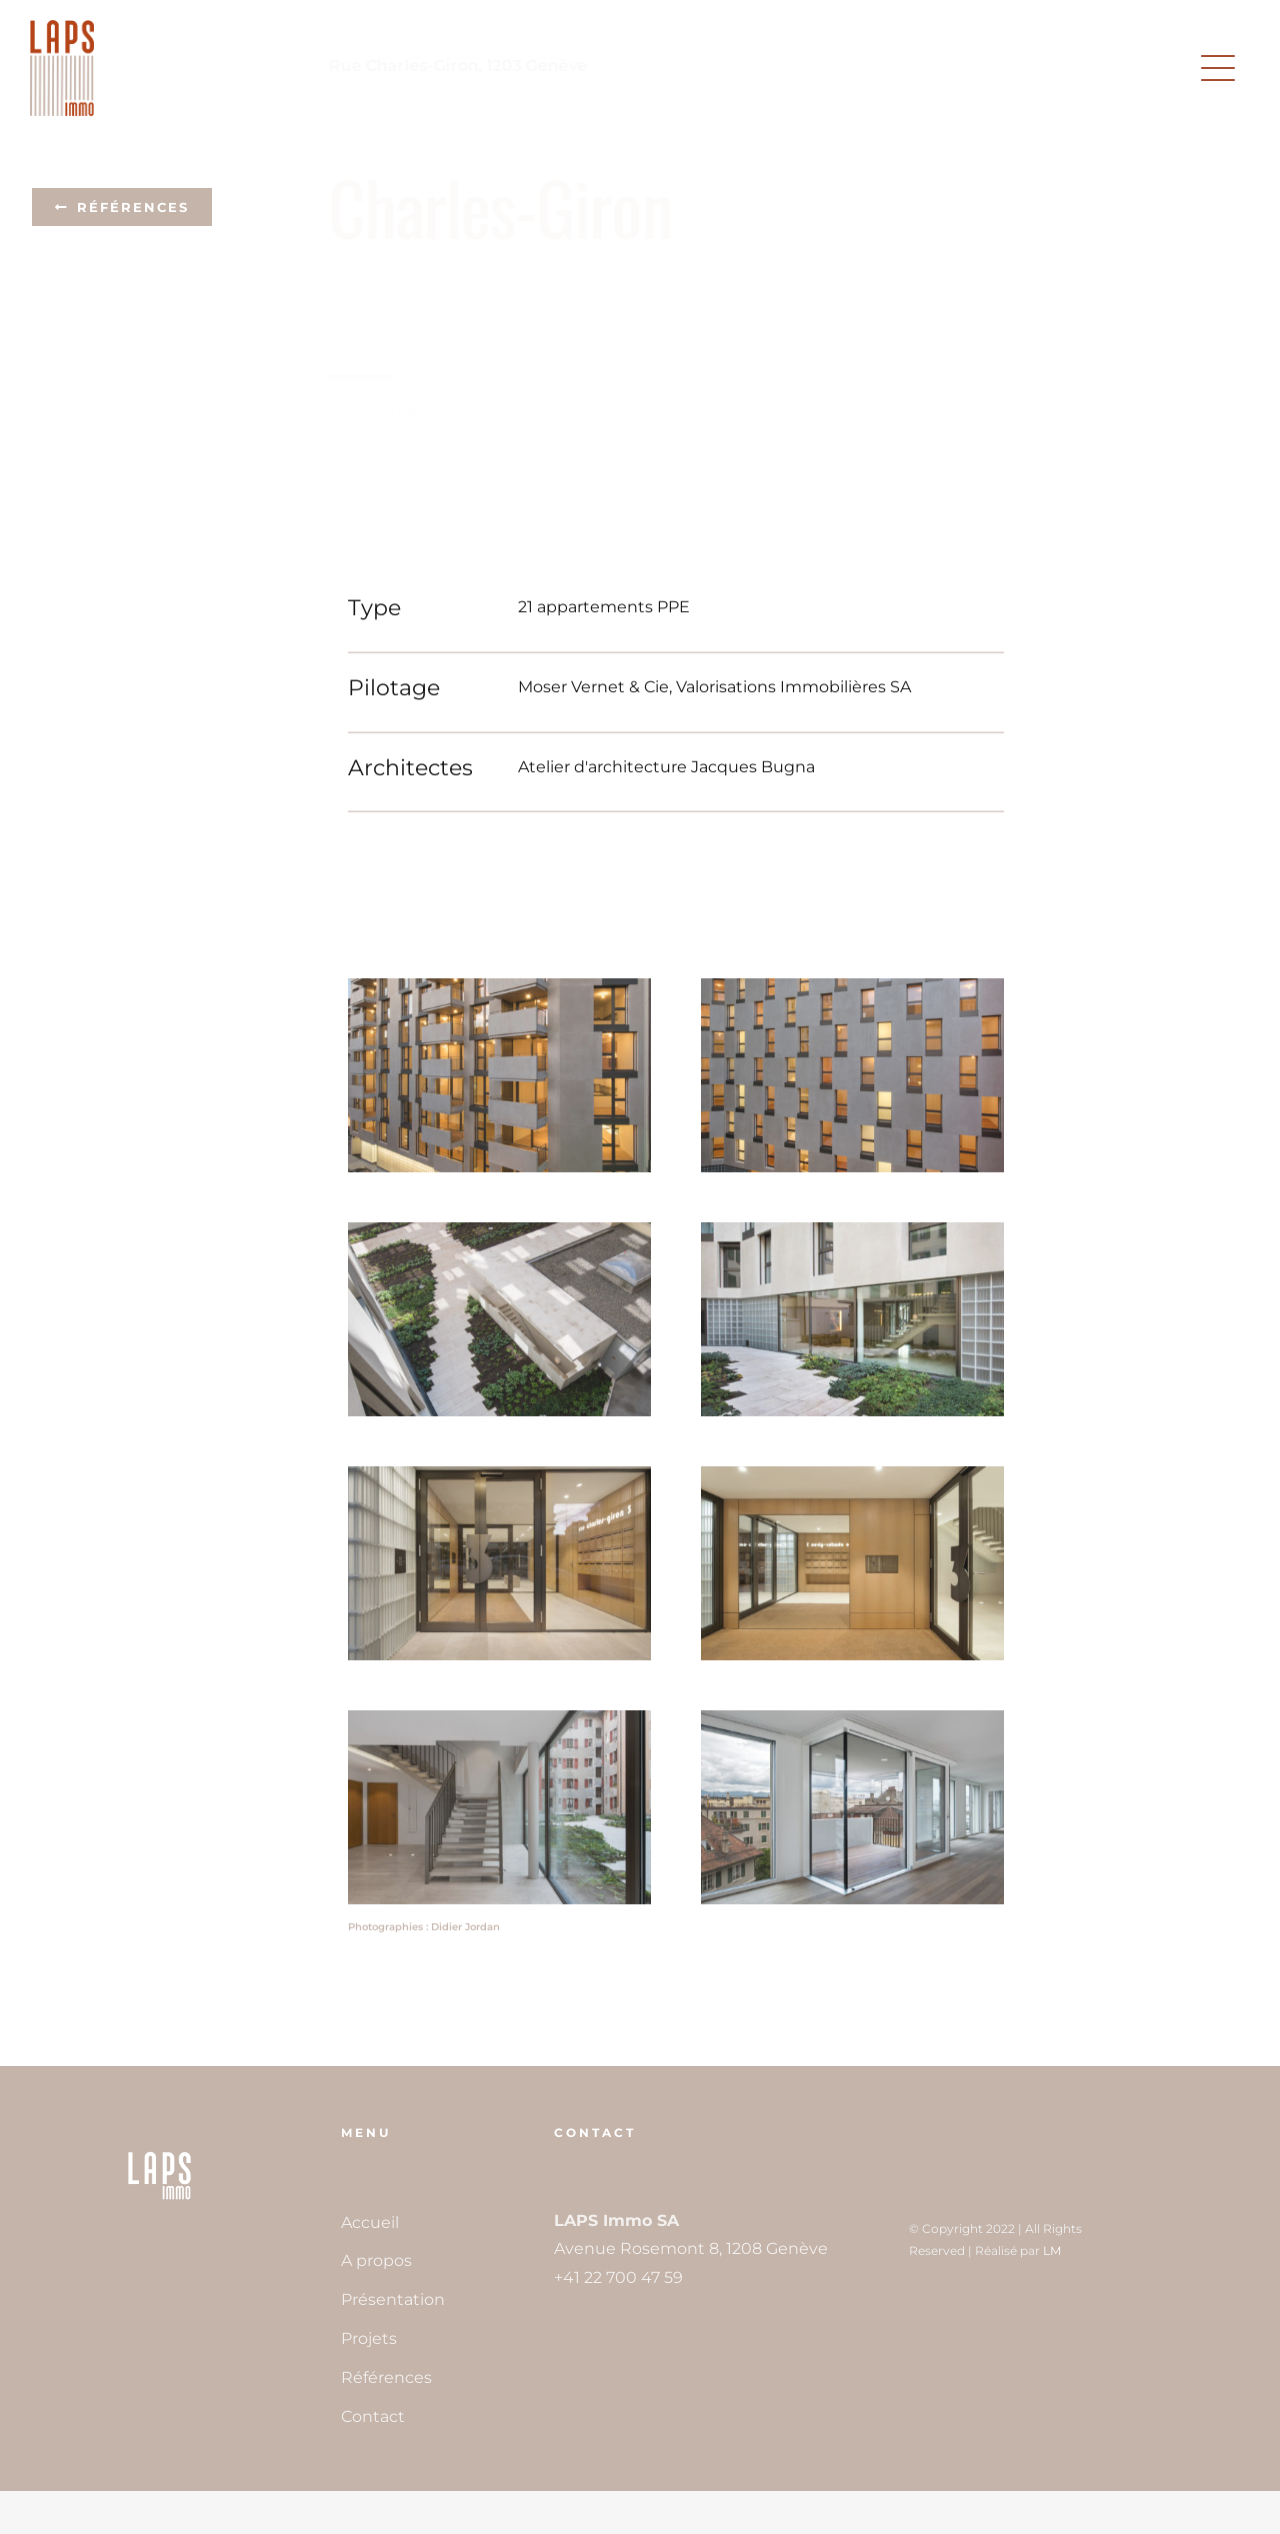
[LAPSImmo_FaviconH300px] (160, 2153)
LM (1052, 2250)
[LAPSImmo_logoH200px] (62, 27)
